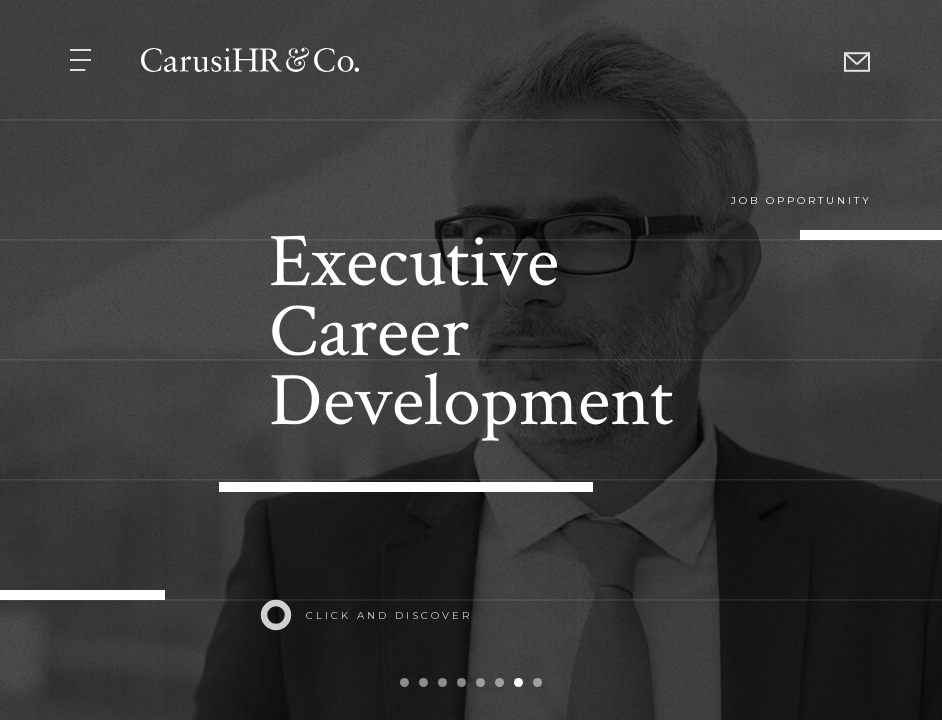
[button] (83, 58)
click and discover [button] (389, 615)
